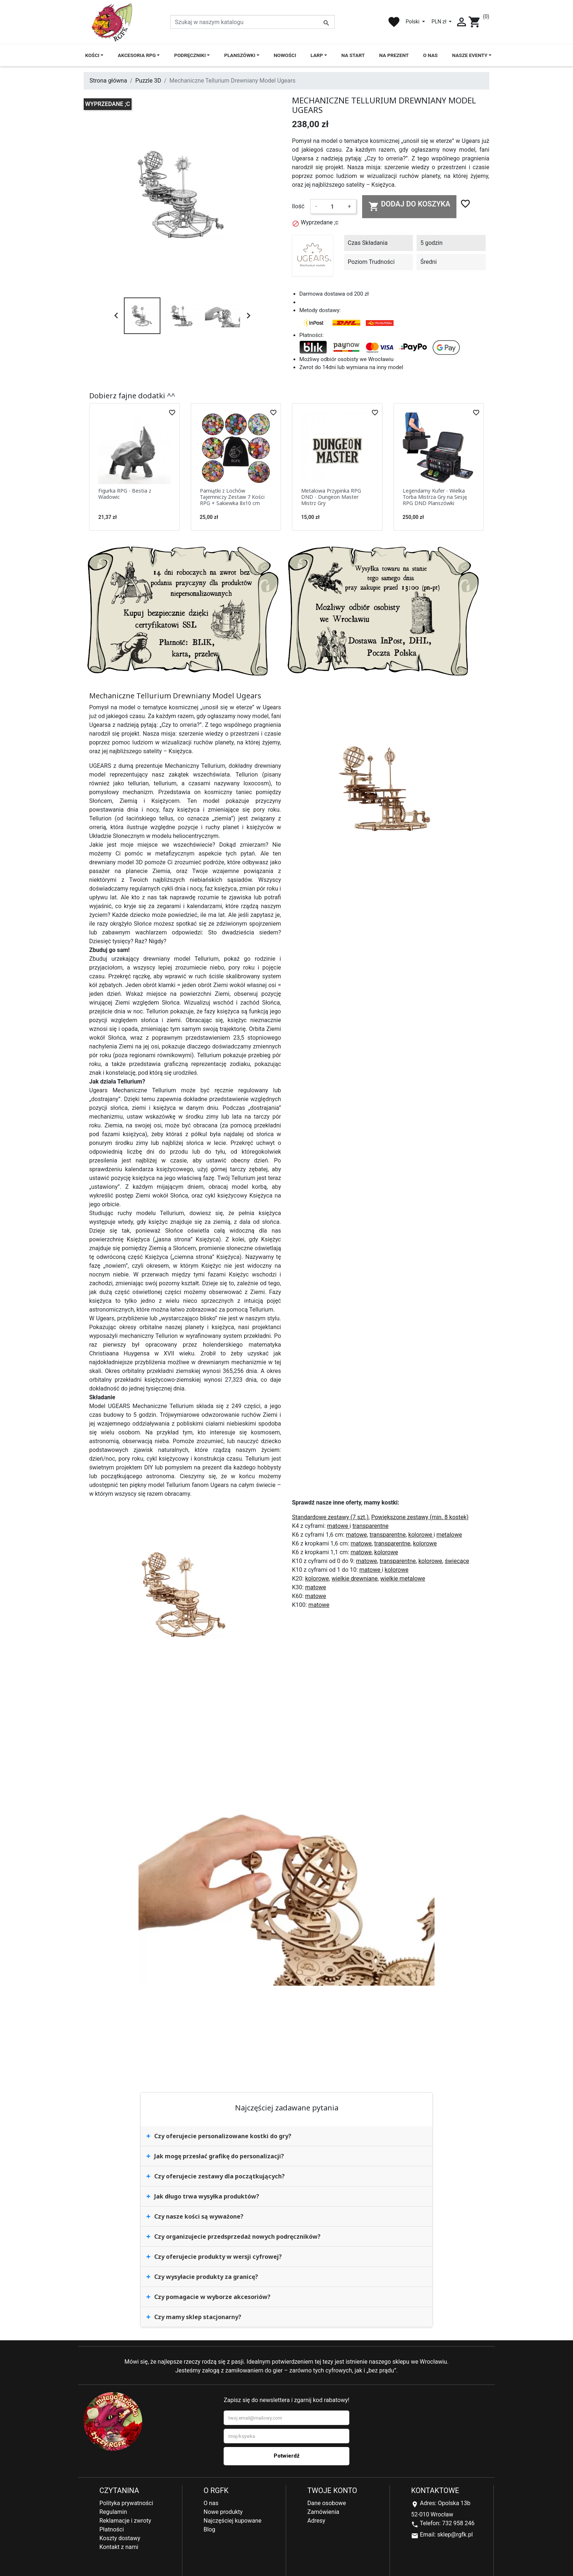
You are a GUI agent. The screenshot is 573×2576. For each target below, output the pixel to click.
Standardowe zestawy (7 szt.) (330, 1517)
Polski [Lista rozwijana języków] (413, 21)
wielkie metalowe (402, 1578)
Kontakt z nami (118, 2546)
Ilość (298, 206)
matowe (338, 1525)
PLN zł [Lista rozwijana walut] (440, 21)
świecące (457, 1561)
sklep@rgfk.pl (455, 2534)
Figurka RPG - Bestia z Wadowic (124, 493)
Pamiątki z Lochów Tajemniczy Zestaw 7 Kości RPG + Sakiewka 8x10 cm (232, 497)
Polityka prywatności (126, 2503)
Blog (209, 2529)
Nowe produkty (223, 2511)
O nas (211, 2503)
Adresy (316, 2520)
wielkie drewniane (354, 1578)
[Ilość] (332, 206)
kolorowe (420, 1534)
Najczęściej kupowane (233, 2520)
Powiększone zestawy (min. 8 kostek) (419, 1517)
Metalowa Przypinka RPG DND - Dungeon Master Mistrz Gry (331, 497)
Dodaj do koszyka (409, 206)
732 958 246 (458, 2523)
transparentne (370, 1525)
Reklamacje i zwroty (125, 2520)
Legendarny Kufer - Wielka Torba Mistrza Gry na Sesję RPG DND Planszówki (435, 497)
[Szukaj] (252, 22)
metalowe (449, 1534)
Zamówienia (323, 2511)
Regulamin (113, 2511)
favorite (394, 22)
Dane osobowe (326, 2503)
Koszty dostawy (119, 2538)
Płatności (111, 2529)
